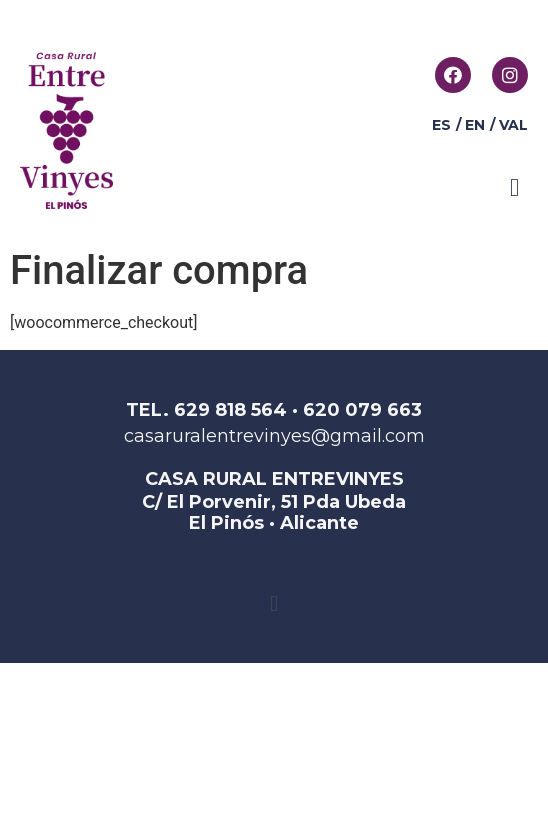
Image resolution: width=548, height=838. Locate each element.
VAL (513, 125)
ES (441, 125)
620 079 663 (362, 410)
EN (475, 125)
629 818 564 (230, 410)
